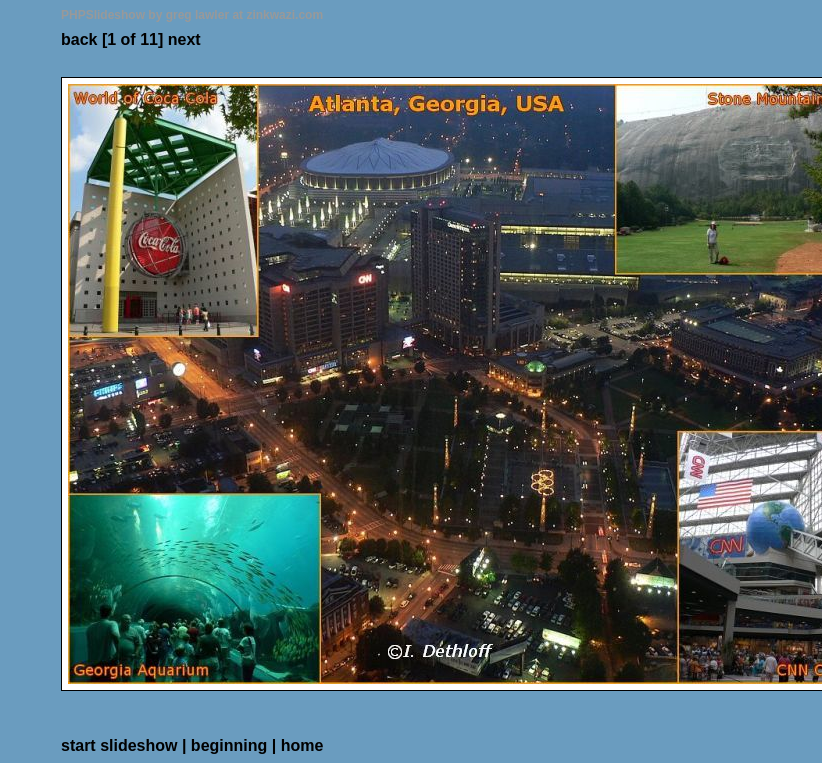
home (302, 745)
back (79, 39)
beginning (229, 745)
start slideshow (119, 745)
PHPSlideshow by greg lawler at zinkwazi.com (192, 15)
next (184, 39)
